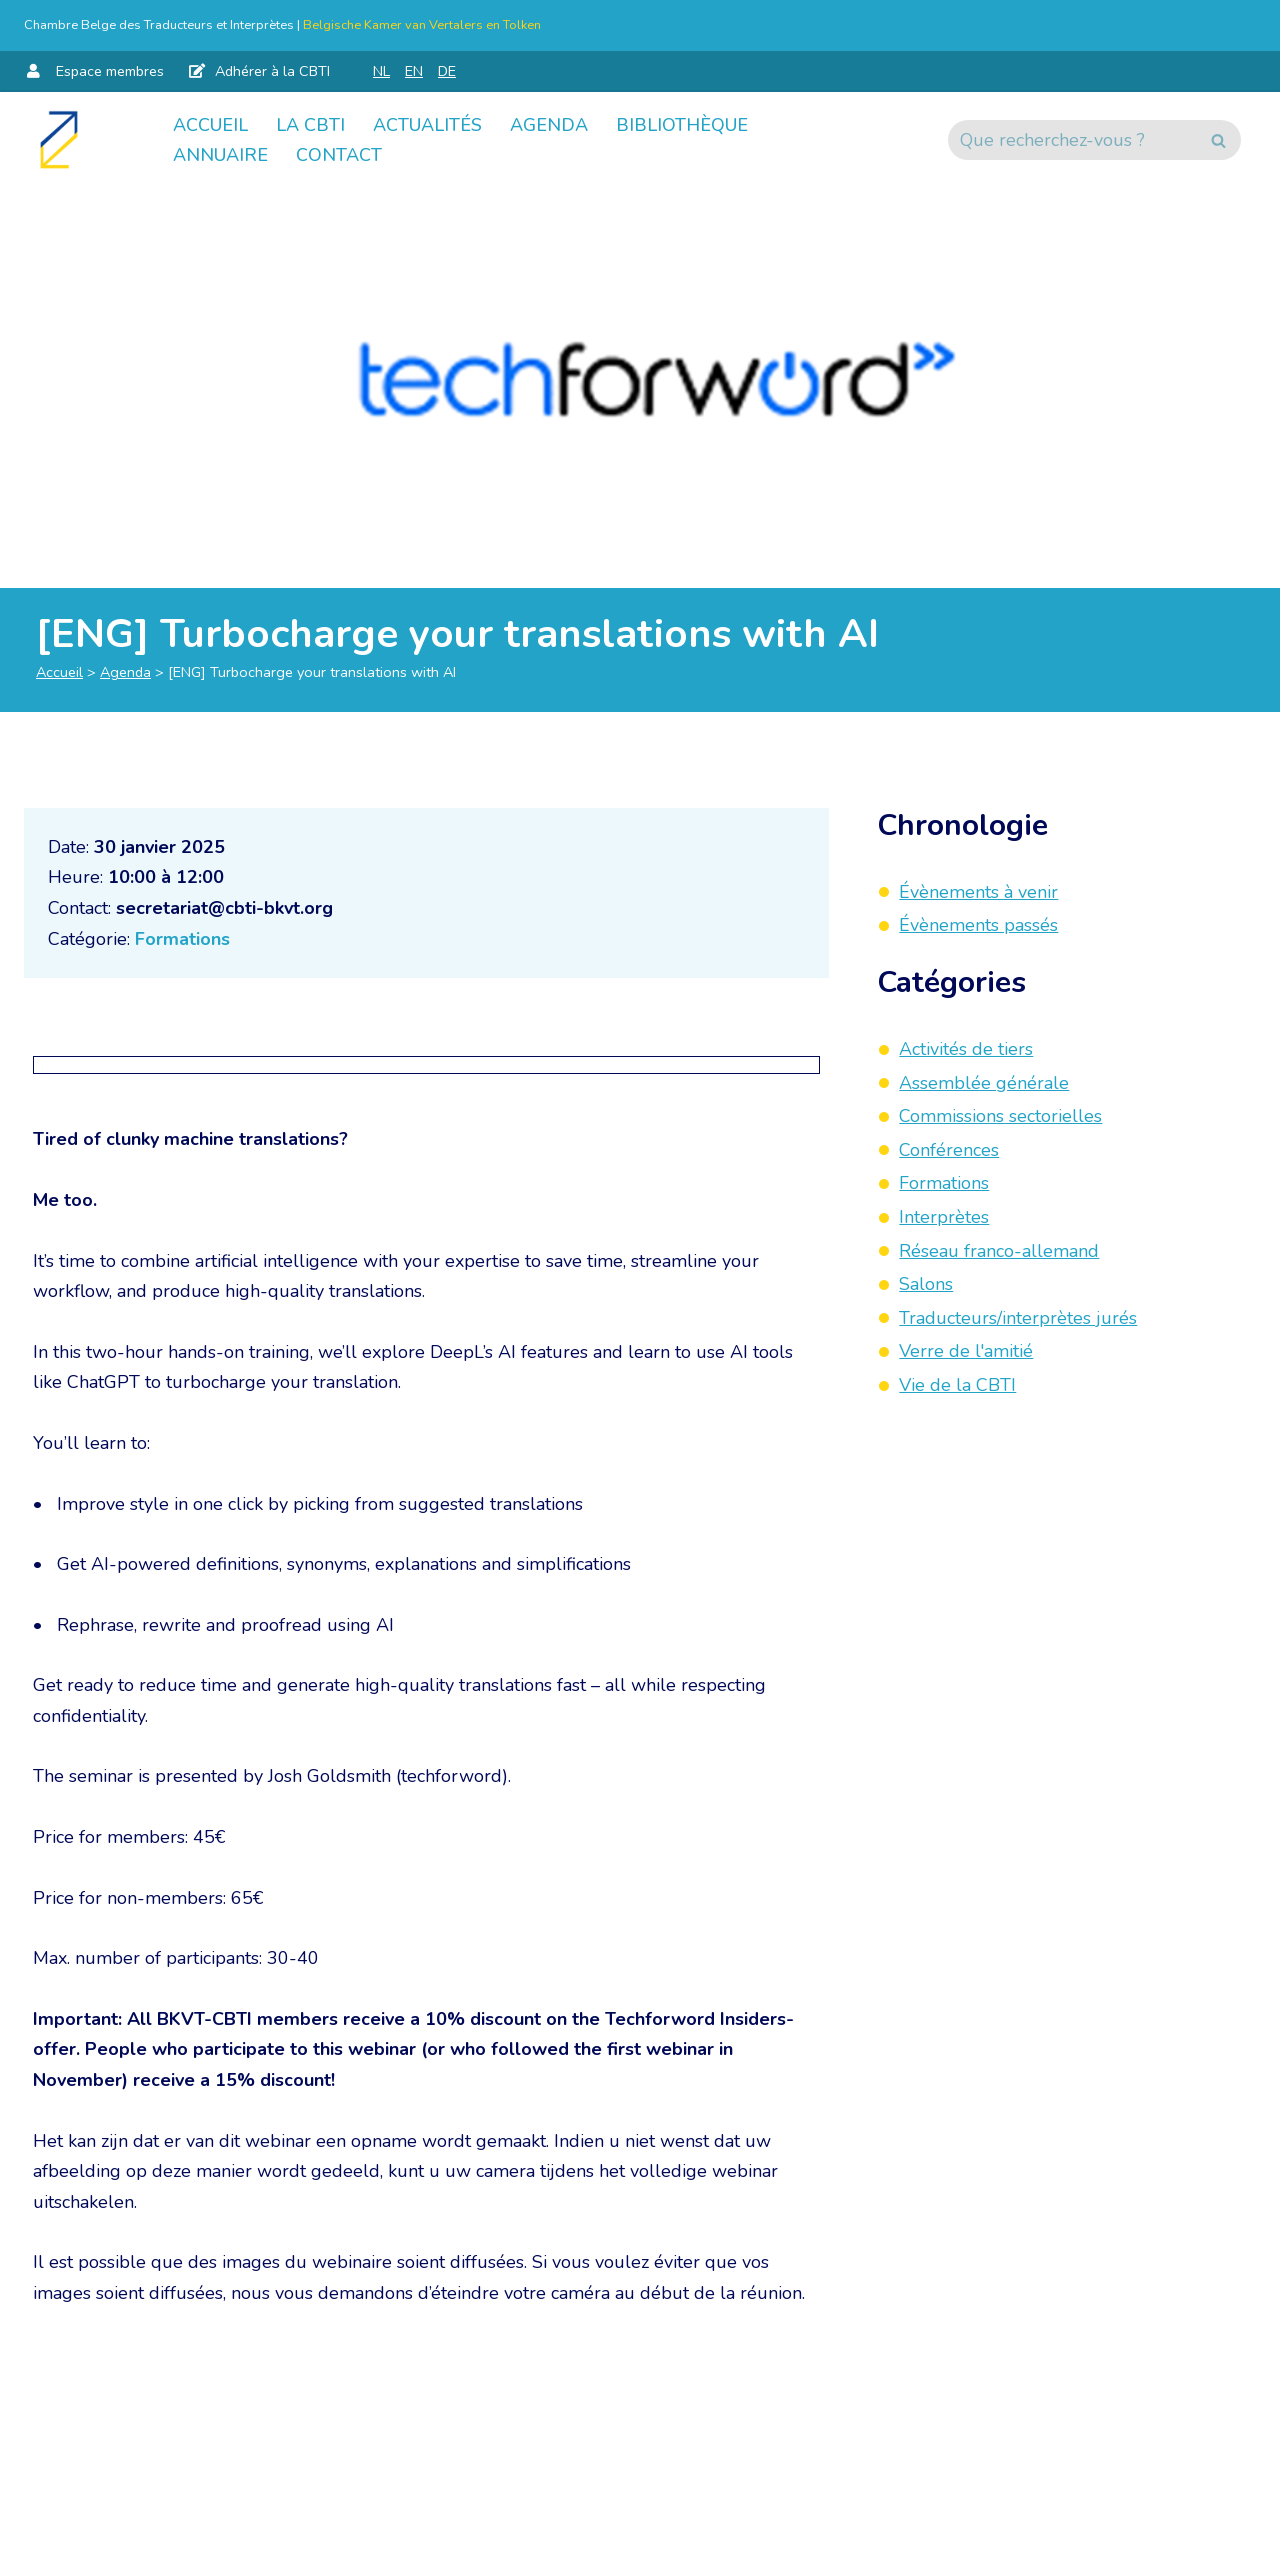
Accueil (210, 125)
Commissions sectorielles (1000, 1116)
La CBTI (310, 125)
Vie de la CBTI (957, 1385)
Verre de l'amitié (966, 1351)
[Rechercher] (1072, 140)
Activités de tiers (966, 1049)
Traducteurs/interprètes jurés (1018, 1318)
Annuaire (220, 155)
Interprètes (944, 1217)
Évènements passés (978, 925)
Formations (182, 939)
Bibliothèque (682, 125)
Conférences (949, 1150)
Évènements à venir (978, 892)
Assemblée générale (984, 1083)
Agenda (549, 125)
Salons (926, 1284)
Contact (339, 155)
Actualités (427, 125)
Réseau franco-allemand (999, 1251)
